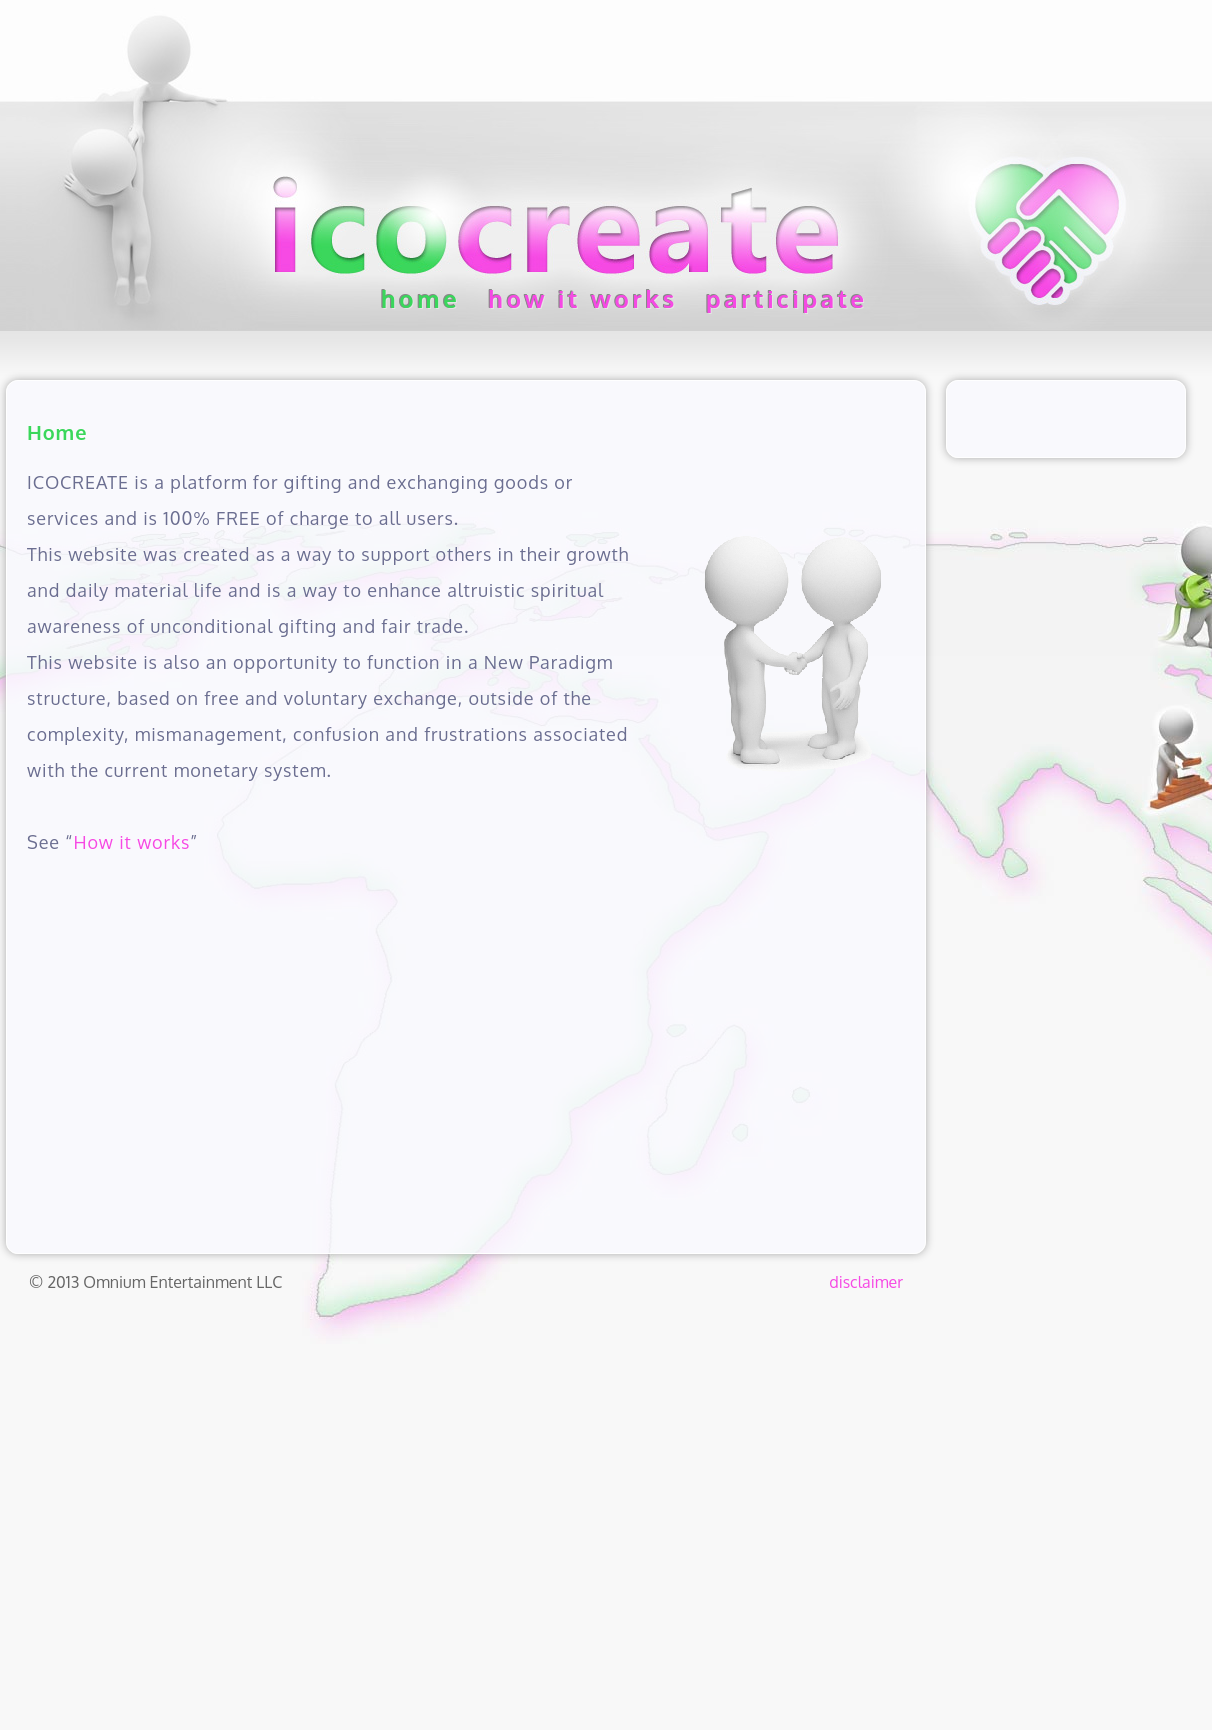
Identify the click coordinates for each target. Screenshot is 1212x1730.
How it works (131, 842)
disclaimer (866, 1282)
